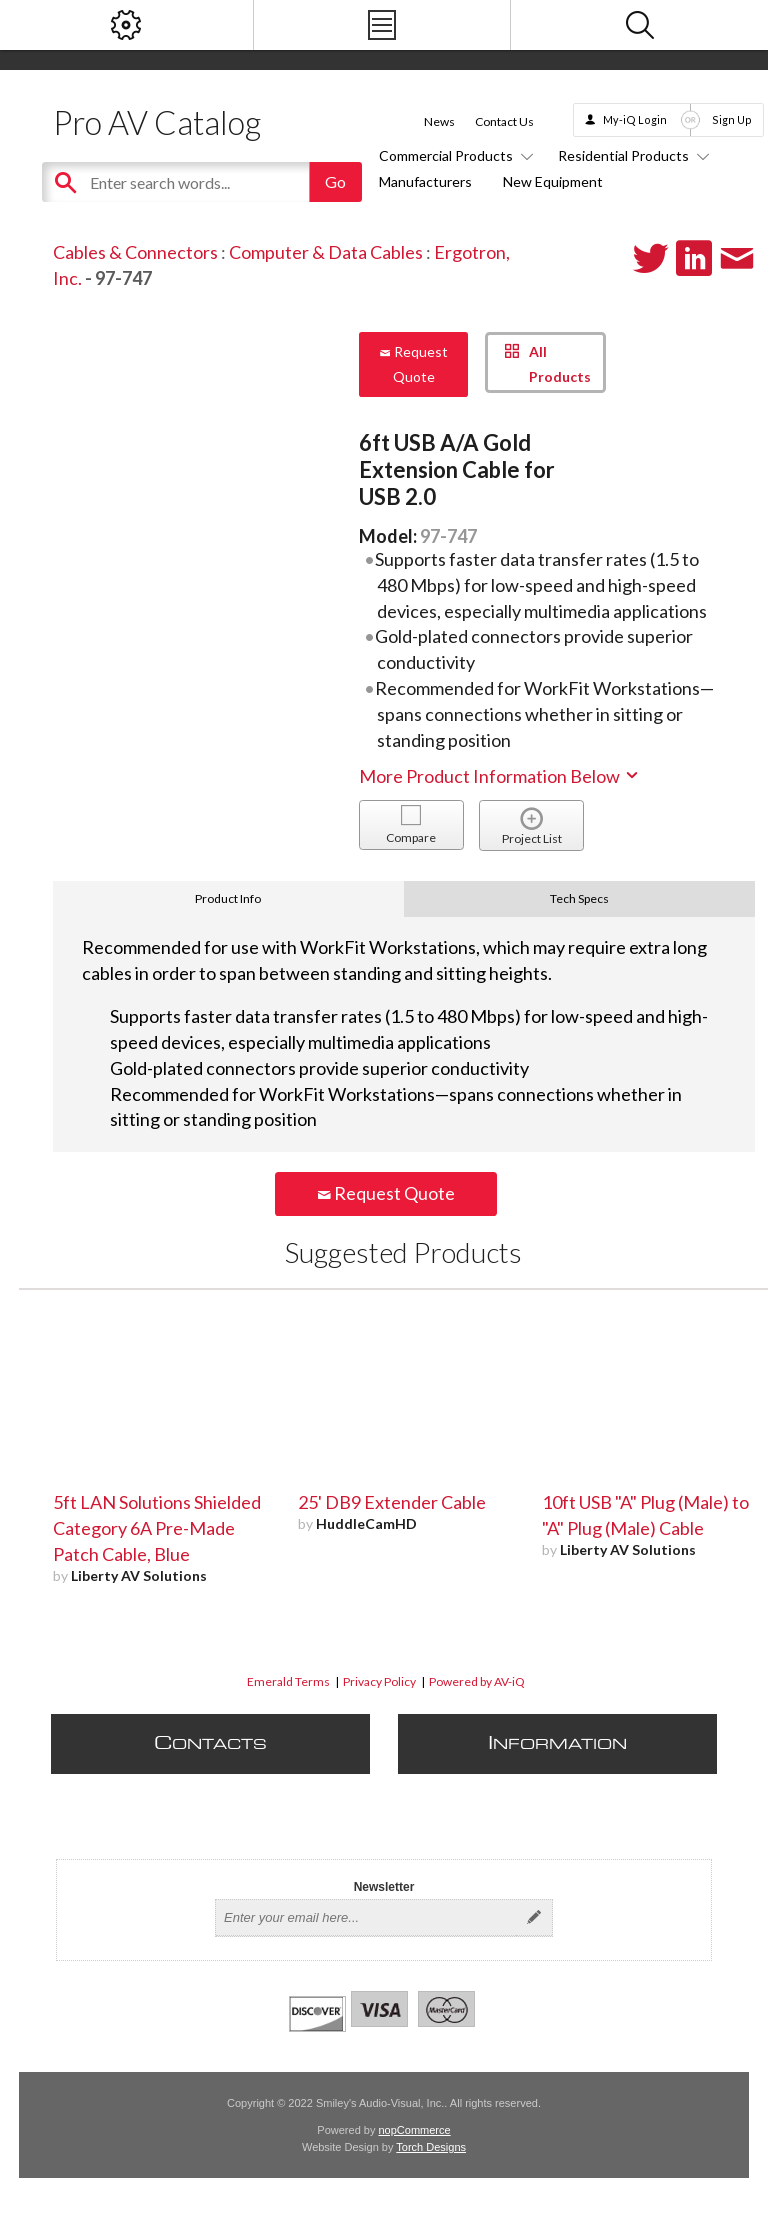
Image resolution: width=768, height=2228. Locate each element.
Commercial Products (453, 155)
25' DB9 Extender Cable (392, 1502)
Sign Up (732, 119)
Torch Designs (431, 2147)
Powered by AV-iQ (477, 1681)
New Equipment (553, 181)
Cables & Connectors (135, 252)
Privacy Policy (379, 1681)
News (439, 121)
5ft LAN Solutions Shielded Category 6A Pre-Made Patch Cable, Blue (157, 1528)
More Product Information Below (500, 776)
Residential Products (630, 155)
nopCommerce (415, 2130)
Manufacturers (425, 181)
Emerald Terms (288, 1681)
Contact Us (504, 121)
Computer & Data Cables (326, 252)
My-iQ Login (635, 119)
